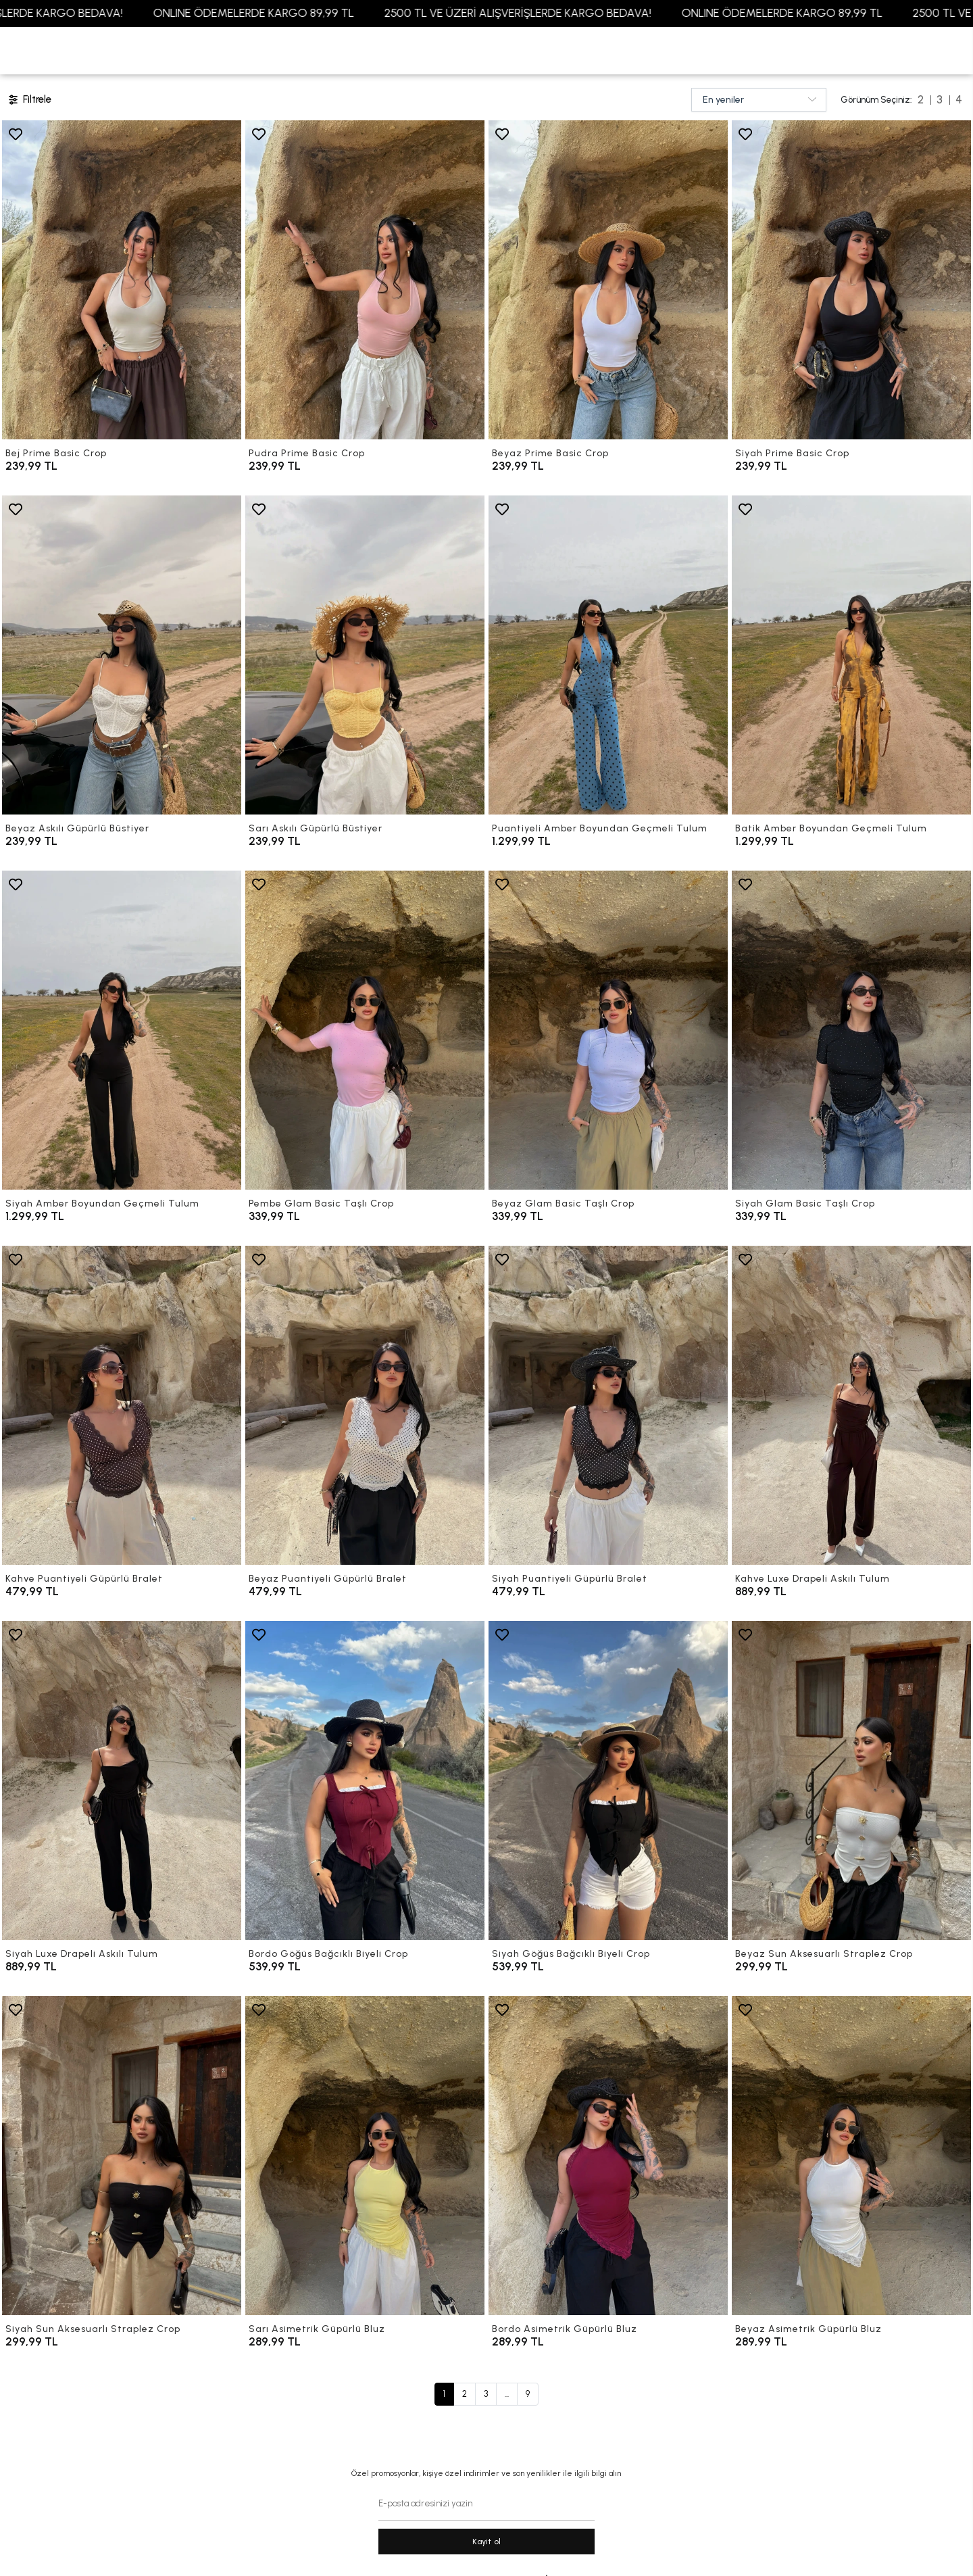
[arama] (938, 51)
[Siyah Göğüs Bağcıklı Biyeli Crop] (608, 1780)
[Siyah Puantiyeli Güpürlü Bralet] (608, 1405)
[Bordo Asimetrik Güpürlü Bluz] (608, 2155)
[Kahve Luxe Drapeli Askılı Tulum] (851, 1405)
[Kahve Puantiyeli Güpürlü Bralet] (121, 1405)
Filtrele (29, 99)
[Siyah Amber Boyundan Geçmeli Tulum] (121, 1030)
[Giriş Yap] (874, 51)
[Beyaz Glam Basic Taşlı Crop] (608, 1030)
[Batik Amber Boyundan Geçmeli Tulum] (851, 655)
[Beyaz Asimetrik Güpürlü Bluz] (851, 2155)
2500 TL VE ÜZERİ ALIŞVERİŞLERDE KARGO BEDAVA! (554, 13)
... (507, 2394)
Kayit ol (486, 2541)
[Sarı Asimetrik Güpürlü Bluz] (364, 2155)
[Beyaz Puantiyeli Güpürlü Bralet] (364, 1405)
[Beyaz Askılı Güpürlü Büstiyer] (121, 655)
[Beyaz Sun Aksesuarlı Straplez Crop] (851, 1780)
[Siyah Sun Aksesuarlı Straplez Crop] (121, 2155)
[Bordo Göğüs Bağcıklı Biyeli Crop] (364, 1780)
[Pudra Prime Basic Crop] (364, 279)
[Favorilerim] (842, 51)
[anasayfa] (486, 51)
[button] (123, 50)
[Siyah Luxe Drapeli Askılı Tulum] (121, 1780)
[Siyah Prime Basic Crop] (851, 279)
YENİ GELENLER (48, 50)
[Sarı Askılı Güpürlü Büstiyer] (364, 655)
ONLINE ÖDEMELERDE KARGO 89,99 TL (290, 13)
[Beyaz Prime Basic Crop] (608, 279)
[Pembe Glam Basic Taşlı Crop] (364, 1030)
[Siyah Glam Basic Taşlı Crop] (851, 1030)
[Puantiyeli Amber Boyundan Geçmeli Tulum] (608, 655)
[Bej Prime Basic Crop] (121, 279)
